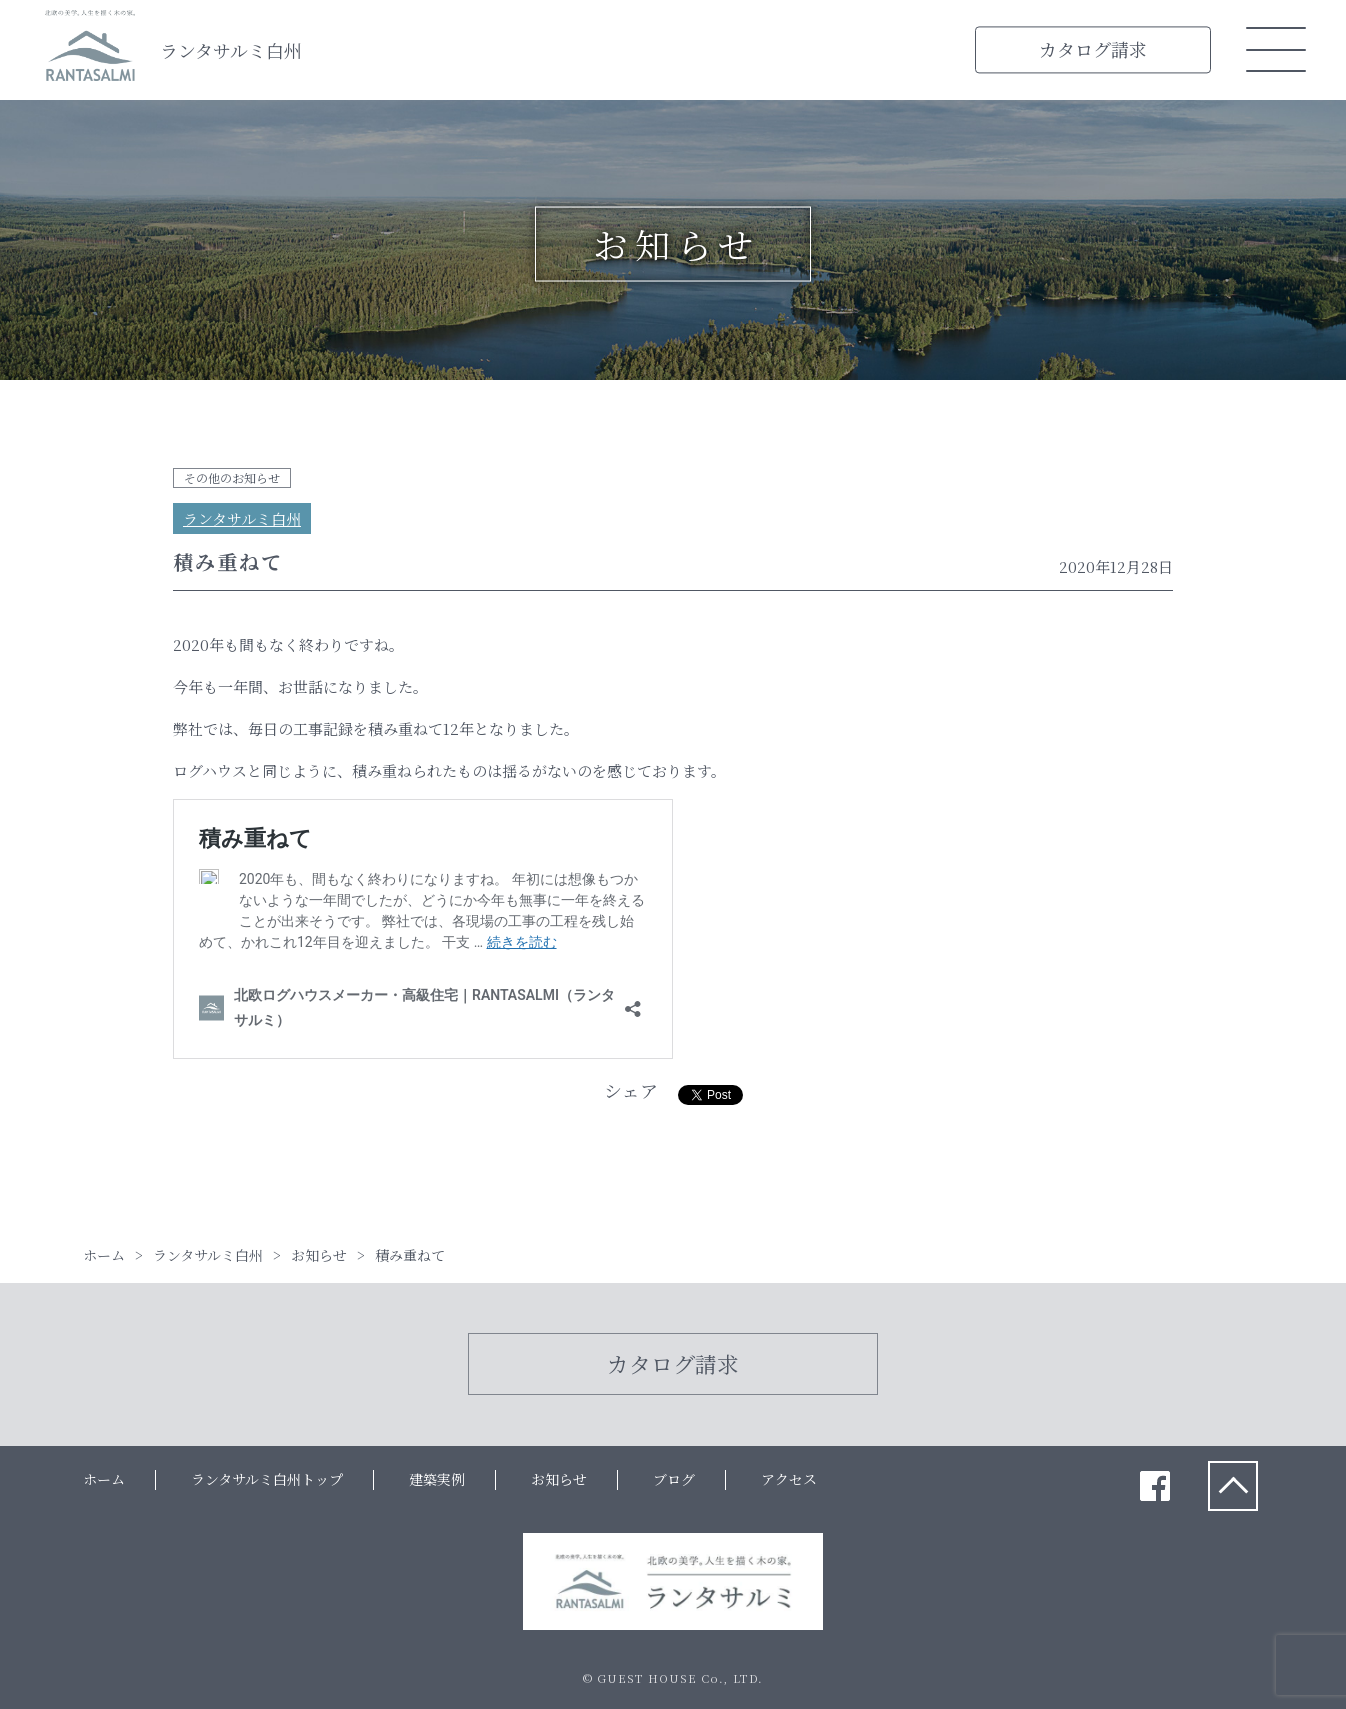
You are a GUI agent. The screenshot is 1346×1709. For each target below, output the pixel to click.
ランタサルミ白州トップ (267, 1479)
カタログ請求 (1093, 49)
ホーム (104, 1479)
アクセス (789, 1479)
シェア (631, 1090)
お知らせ (559, 1479)
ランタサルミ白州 (231, 50)
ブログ (674, 1479)
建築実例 (437, 1479)
